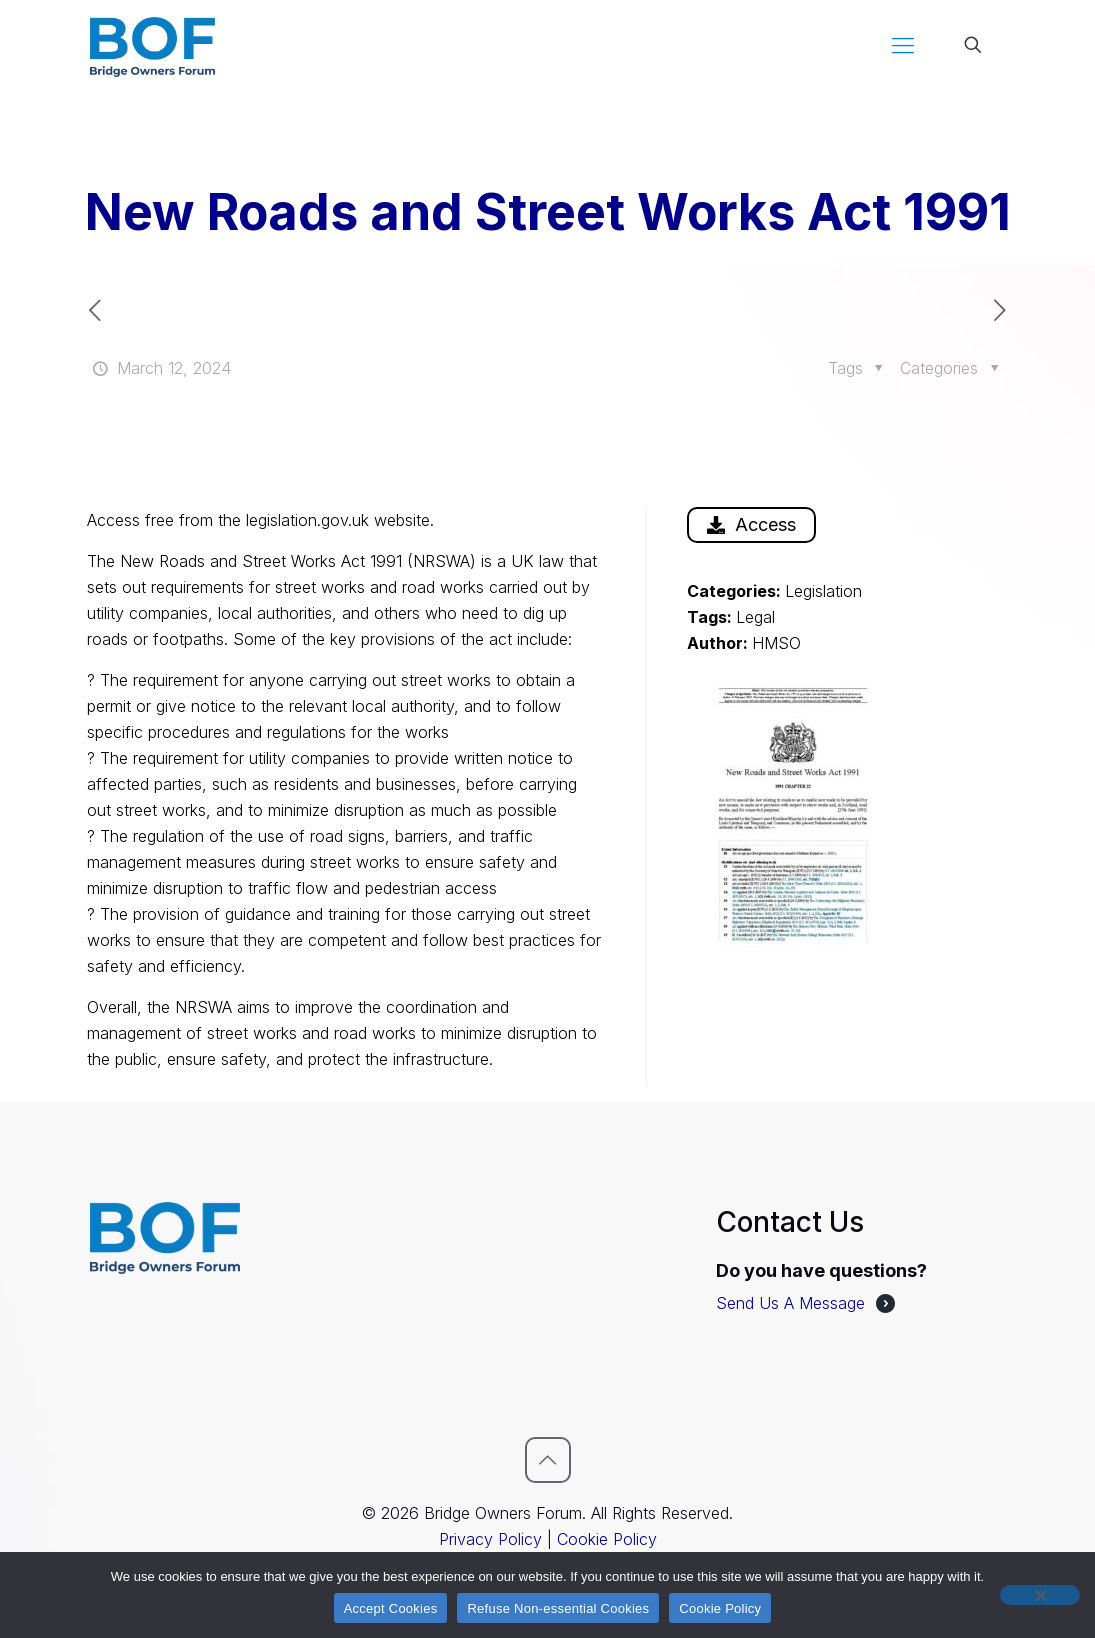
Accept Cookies (391, 1608)
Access (751, 524)
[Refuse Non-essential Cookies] (1040, 1595)
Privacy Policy (490, 1539)
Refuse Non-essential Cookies (558, 1608)
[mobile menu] (903, 45)
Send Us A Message (790, 1303)
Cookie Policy (607, 1539)
